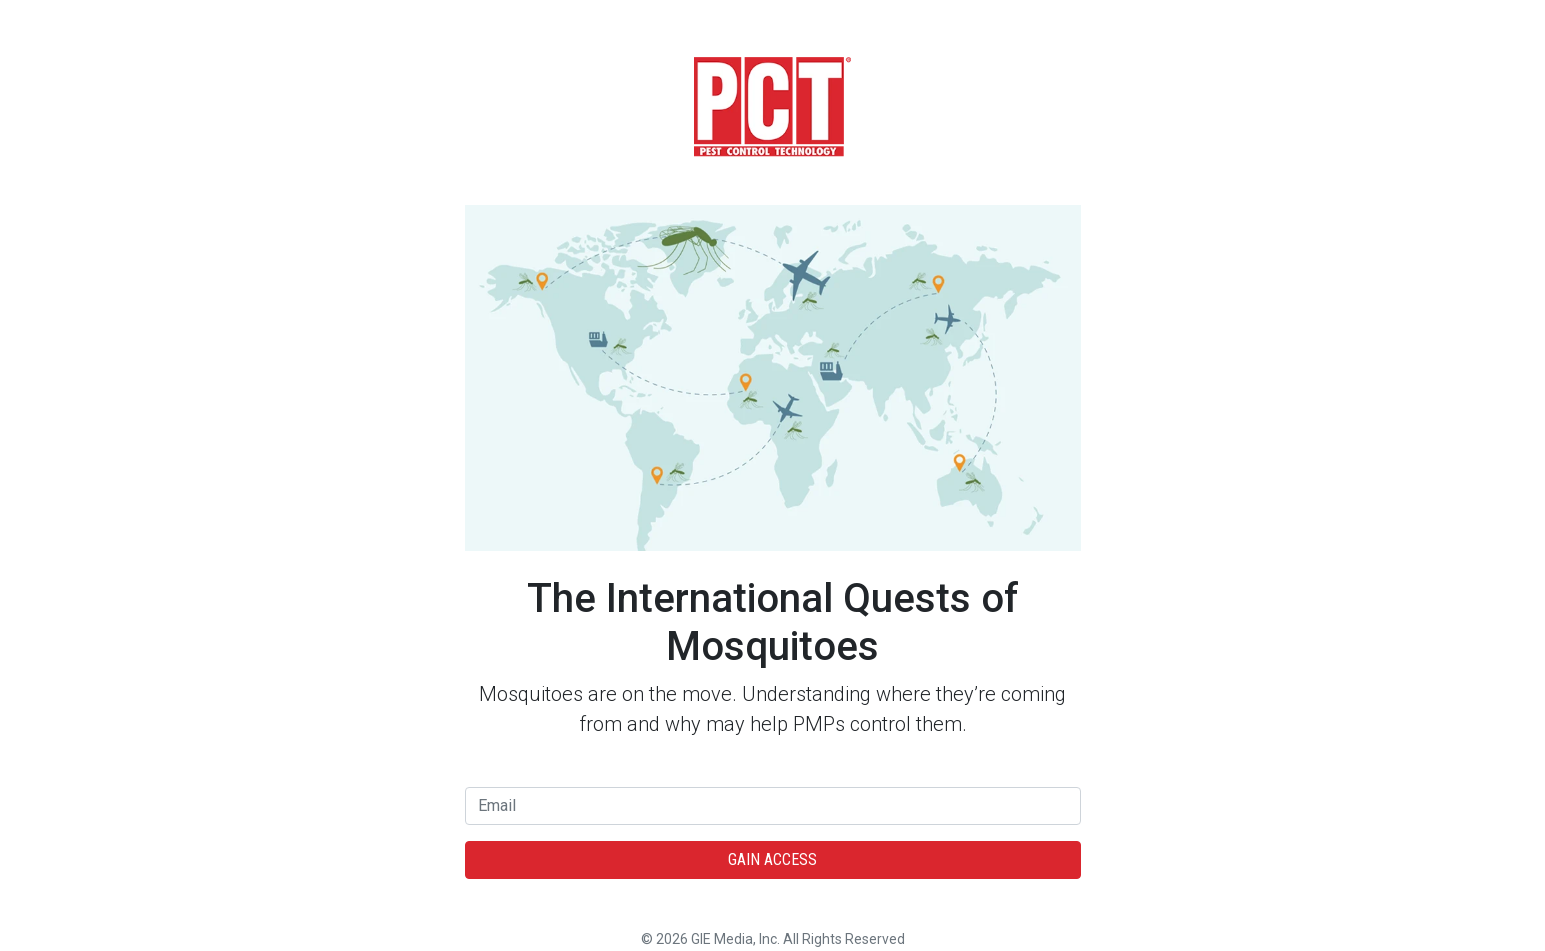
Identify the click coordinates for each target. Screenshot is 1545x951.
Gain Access (772, 859)
